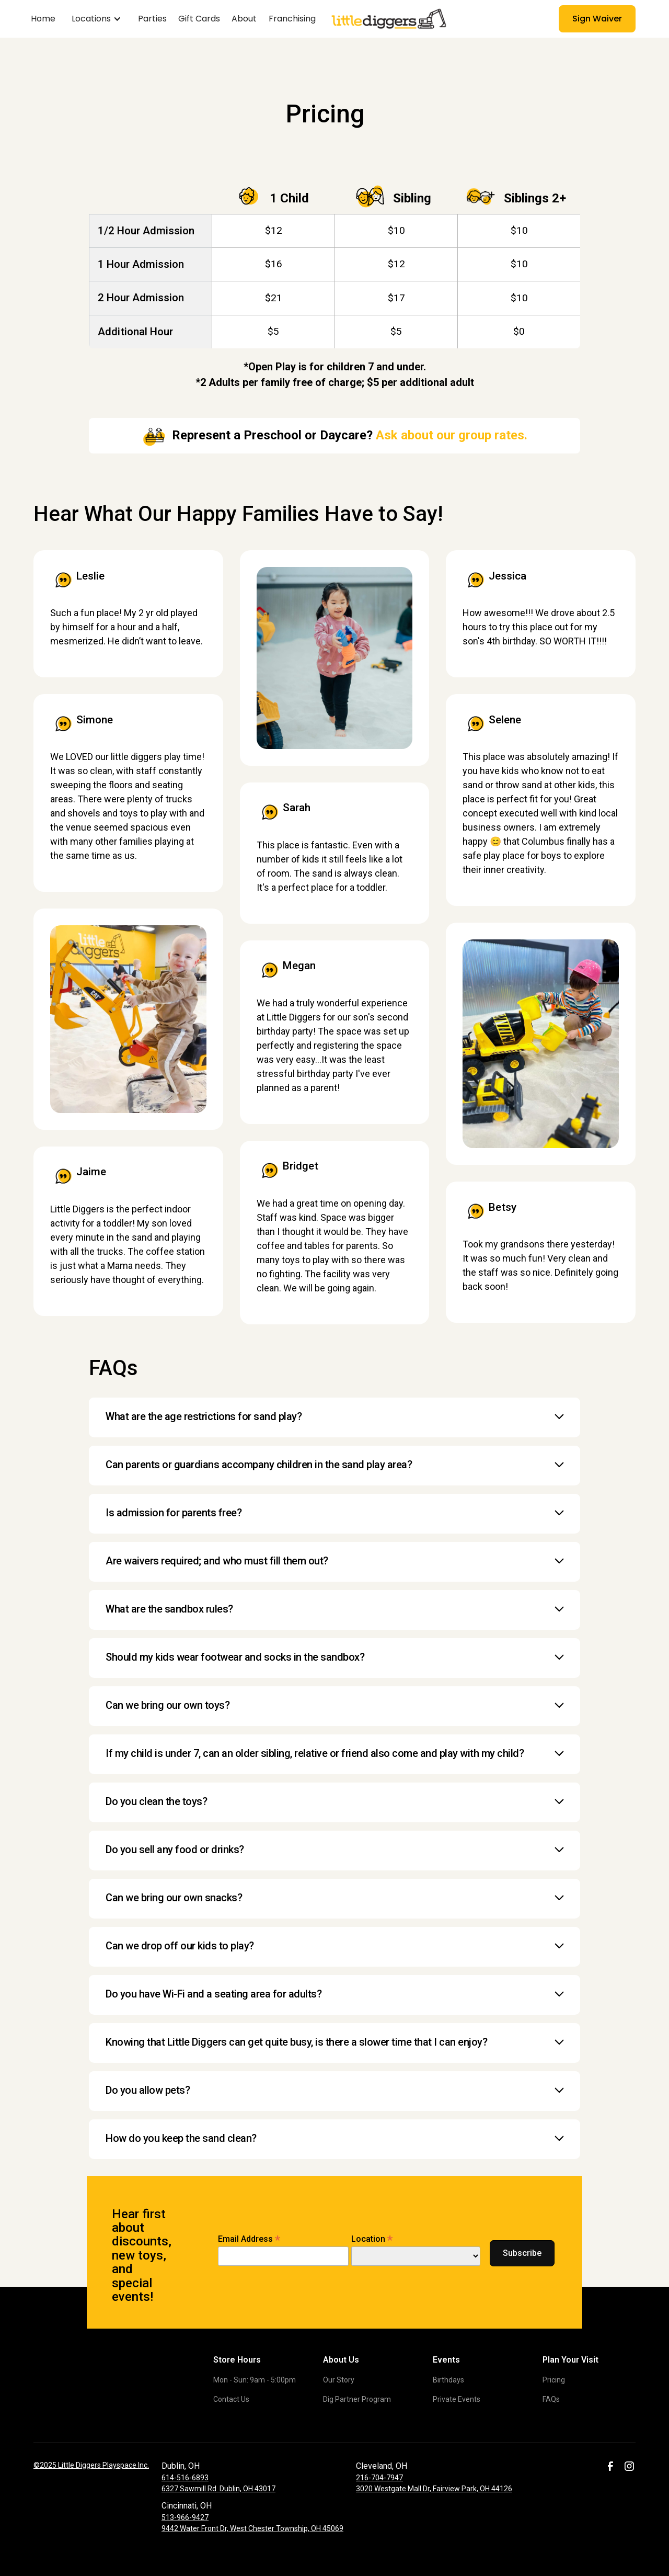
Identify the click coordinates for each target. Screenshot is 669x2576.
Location (372, 2239)
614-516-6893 (185, 2477)
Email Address (249, 2239)
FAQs (551, 2399)
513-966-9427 (185, 2517)
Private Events (456, 2399)
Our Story (338, 2380)
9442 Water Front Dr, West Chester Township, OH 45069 (252, 2528)
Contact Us (231, 2399)
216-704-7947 (379, 2477)
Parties (152, 19)
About (244, 19)
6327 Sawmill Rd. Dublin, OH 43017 (218, 2488)
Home (43, 19)
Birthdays (448, 2380)
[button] (96, 19)
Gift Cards (199, 19)
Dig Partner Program (357, 2399)
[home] (371, 18)
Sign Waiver (597, 19)
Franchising (292, 19)
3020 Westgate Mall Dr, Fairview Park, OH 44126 (434, 2488)
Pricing (554, 2380)
